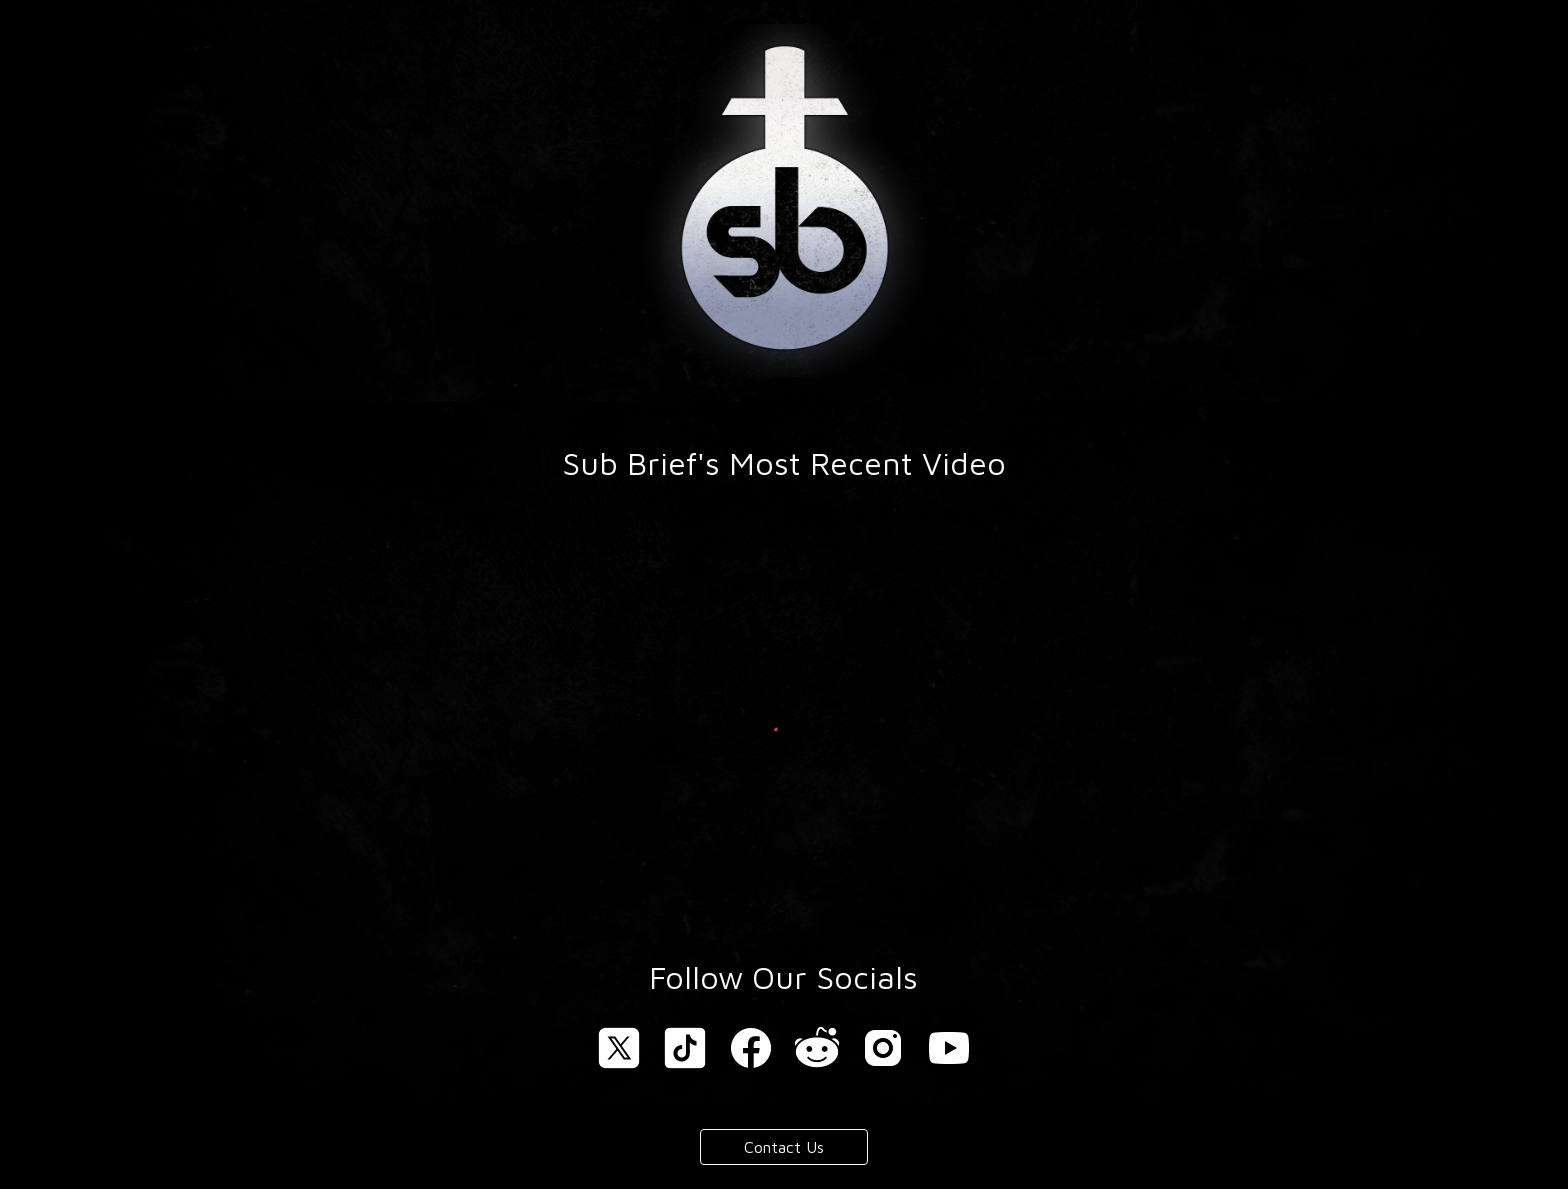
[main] (784, 463)
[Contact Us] (784, 1147)
